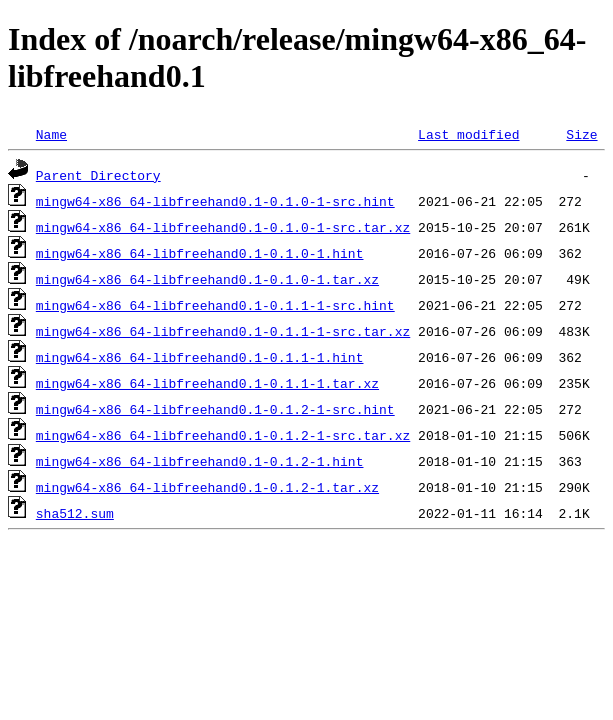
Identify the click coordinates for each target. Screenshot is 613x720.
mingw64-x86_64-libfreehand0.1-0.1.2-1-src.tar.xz (223, 435)
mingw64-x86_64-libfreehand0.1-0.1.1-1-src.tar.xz (223, 331)
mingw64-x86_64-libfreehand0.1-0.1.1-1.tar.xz (207, 383)
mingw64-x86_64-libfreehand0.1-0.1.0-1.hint (200, 253)
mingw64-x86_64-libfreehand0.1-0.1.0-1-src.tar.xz (223, 227)
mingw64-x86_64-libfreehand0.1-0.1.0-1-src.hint (215, 201)
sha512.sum (75, 513)
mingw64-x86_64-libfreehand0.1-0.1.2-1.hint (200, 461)
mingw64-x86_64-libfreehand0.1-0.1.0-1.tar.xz (207, 279)
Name (51, 134)
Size (581, 134)
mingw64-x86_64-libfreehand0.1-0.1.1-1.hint (200, 357)
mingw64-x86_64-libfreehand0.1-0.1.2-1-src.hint (215, 409)
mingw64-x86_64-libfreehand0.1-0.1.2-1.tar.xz (207, 487)
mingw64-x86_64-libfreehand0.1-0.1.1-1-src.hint (215, 305)
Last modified (468, 134)
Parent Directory (98, 175)
